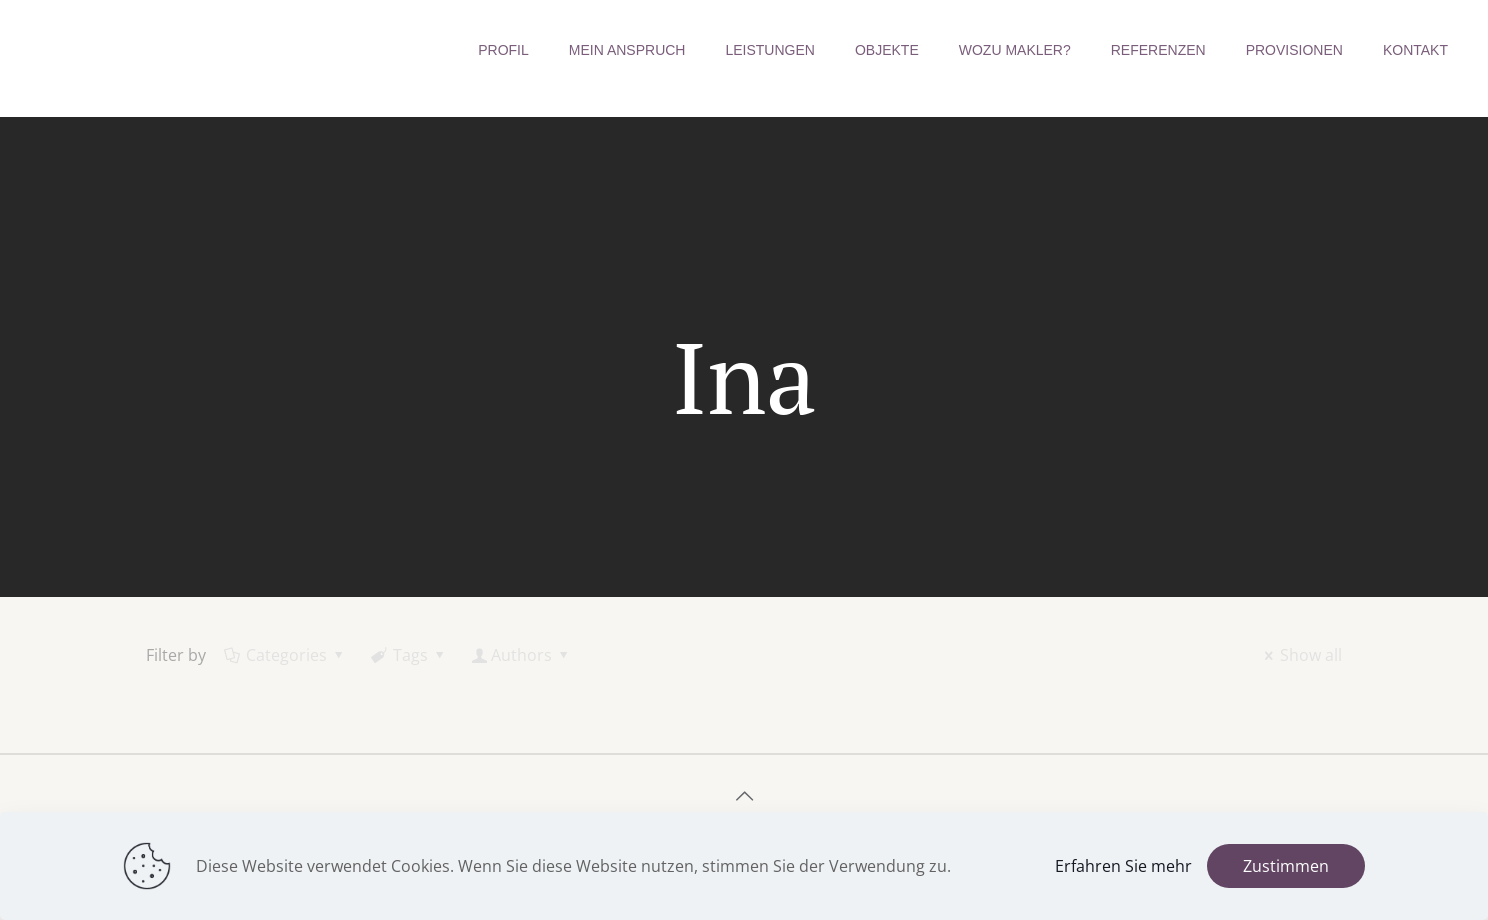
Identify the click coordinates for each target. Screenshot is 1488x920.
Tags (409, 655)
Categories (285, 655)
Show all (1300, 655)
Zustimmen (1286, 866)
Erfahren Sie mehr (1123, 866)
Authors (522, 655)
